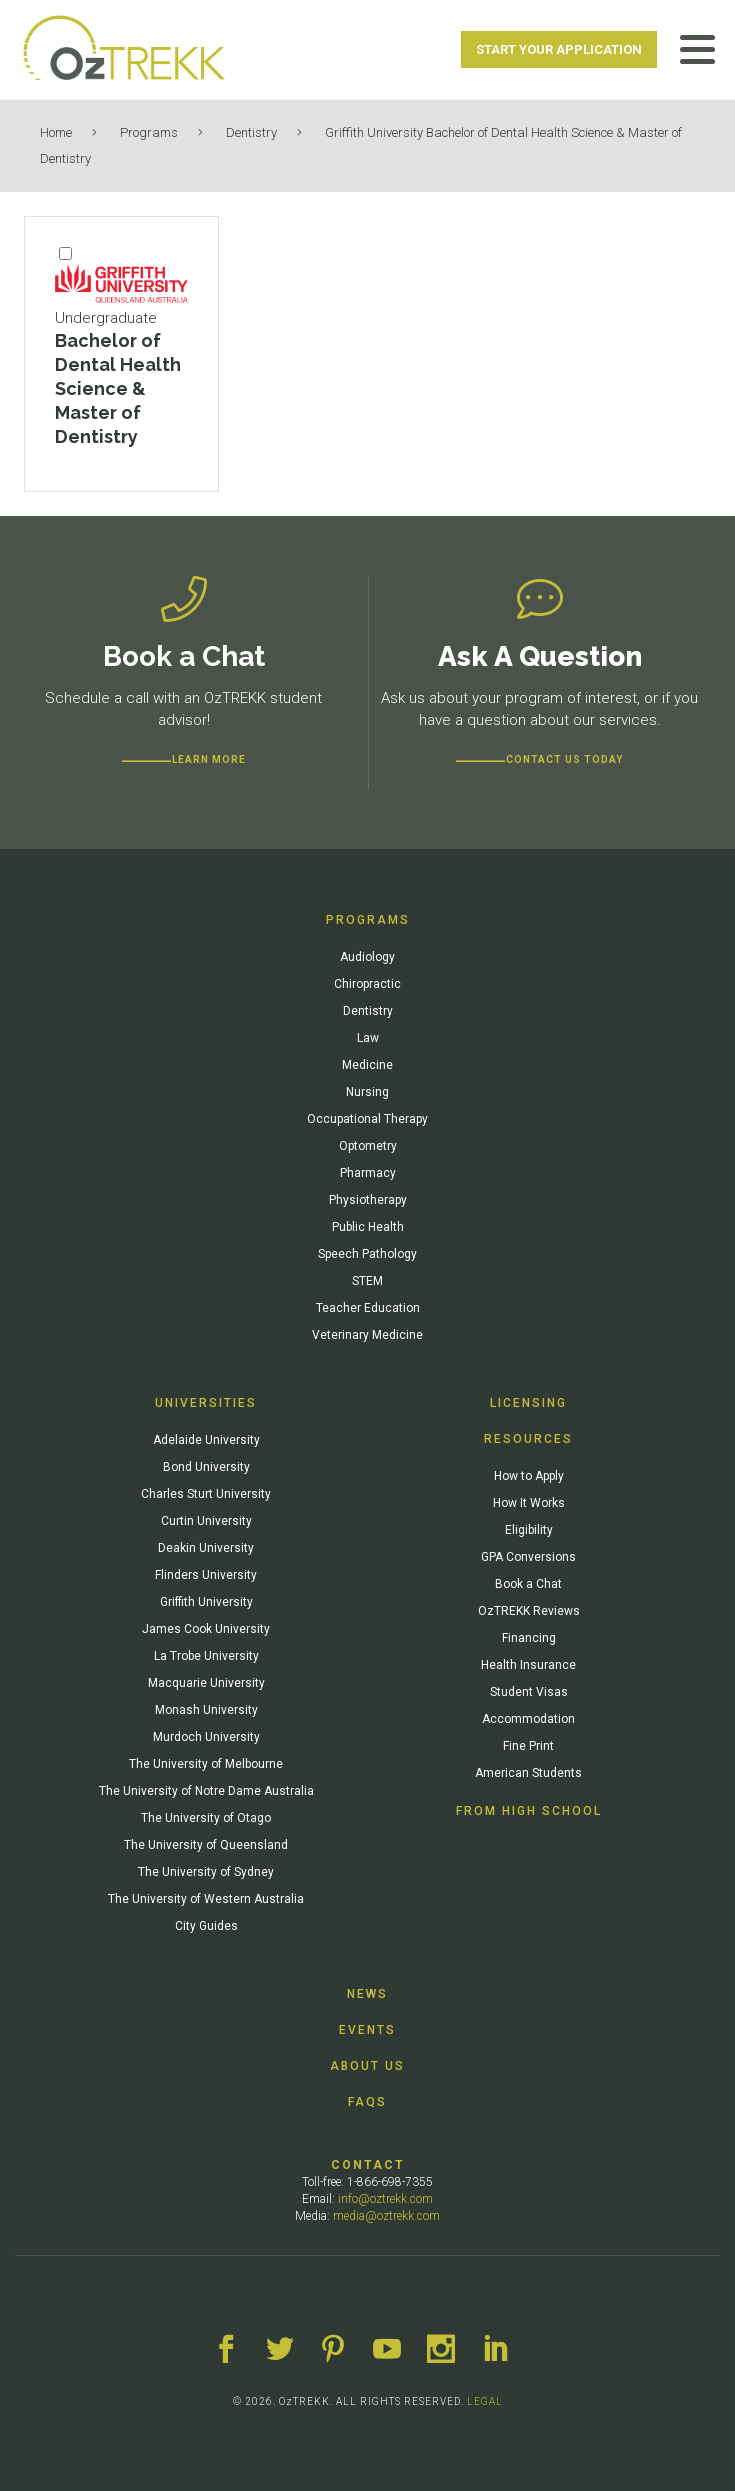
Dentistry (251, 132)
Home (56, 132)
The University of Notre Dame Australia (206, 1791)
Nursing (367, 1092)
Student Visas (529, 1692)
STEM (367, 1281)
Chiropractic (367, 984)
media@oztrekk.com (386, 2216)
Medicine (367, 1065)
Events (367, 2030)
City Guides (206, 1926)
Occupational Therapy (367, 1119)
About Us (367, 2066)
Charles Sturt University (206, 1494)
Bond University (206, 1467)
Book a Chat (528, 1584)
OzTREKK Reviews (529, 1611)
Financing (529, 1638)
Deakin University (206, 1548)
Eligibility (529, 1530)
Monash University (206, 1710)
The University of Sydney (206, 1872)
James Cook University (206, 1629)
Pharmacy (368, 1173)
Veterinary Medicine (367, 1335)
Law (368, 1038)
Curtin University (206, 1521)
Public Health (368, 1227)
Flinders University (206, 1575)
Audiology (367, 957)
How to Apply (529, 1476)
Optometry (368, 1146)
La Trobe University (206, 1656)
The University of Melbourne (206, 1764)
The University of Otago (206, 1818)
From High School (529, 1811)
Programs (149, 132)
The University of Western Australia (206, 1899)
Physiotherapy (368, 1200)
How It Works (529, 1503)
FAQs (367, 2102)
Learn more (209, 759)
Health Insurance (528, 1665)
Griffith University (206, 1602)
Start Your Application (559, 49)
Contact (368, 2165)
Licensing (528, 1403)
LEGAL (485, 2401)
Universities (206, 1403)
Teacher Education (368, 1308)
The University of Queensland (206, 1845)
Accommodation (528, 1719)
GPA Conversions (528, 1557)
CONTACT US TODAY (564, 759)
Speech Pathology (367, 1254)
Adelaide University (206, 1440)
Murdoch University (206, 1737)
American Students (528, 1773)
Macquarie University (206, 1683)
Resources (528, 1439)
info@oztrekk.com (385, 2199)
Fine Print (528, 1746)
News (367, 1994)
